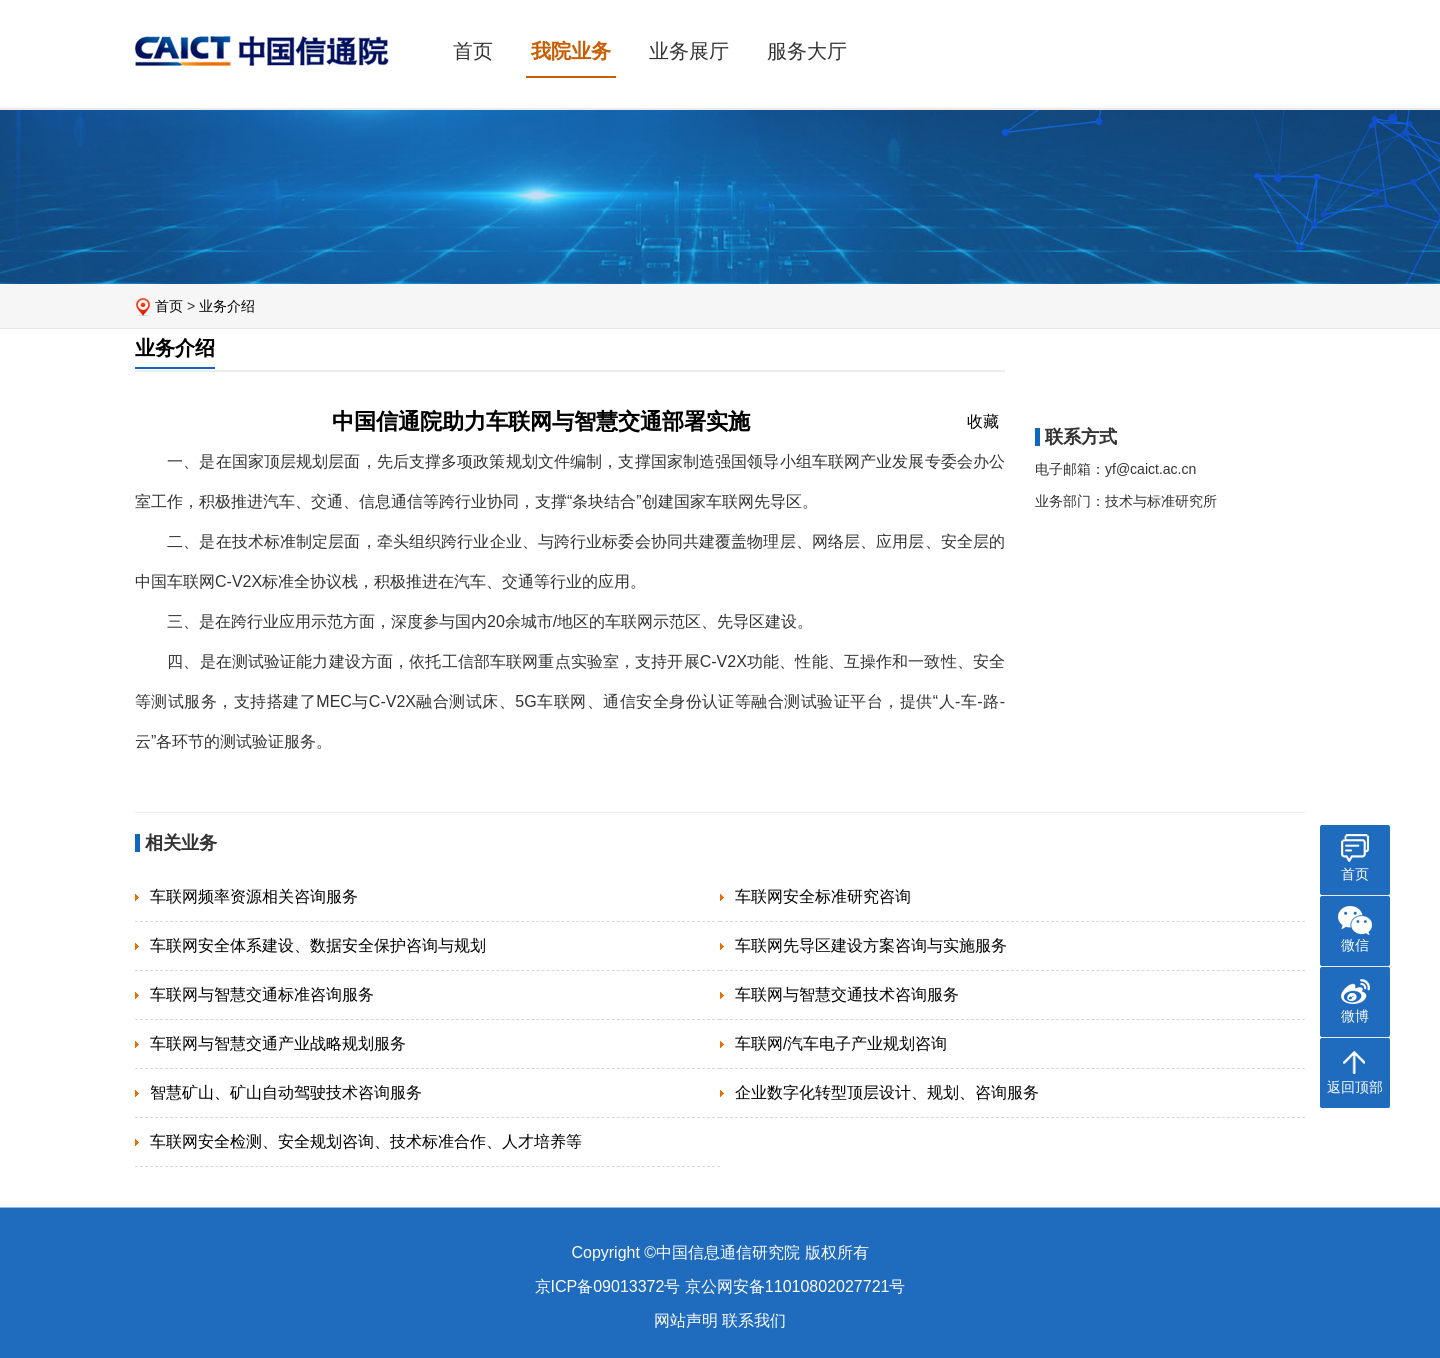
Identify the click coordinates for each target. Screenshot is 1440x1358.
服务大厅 (807, 51)
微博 (1355, 1016)
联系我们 (754, 1320)
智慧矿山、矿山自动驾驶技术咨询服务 (286, 1092)
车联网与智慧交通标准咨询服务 (262, 994)
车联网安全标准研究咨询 (823, 896)
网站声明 (686, 1320)
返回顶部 (1355, 1087)
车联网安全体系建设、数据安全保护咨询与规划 (318, 945)
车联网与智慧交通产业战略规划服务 (278, 1043)
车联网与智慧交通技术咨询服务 (847, 994)
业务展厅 (689, 51)
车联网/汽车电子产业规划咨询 (841, 1043)
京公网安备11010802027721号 (795, 1286)
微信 (1355, 945)
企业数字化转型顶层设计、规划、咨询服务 (887, 1092)
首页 (473, 51)
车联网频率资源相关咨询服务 (254, 896)
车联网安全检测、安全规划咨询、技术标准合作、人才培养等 (366, 1141)
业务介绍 (227, 306)
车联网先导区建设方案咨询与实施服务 (871, 945)
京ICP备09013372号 (608, 1286)
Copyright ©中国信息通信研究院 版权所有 (719, 1252)
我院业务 (571, 51)
